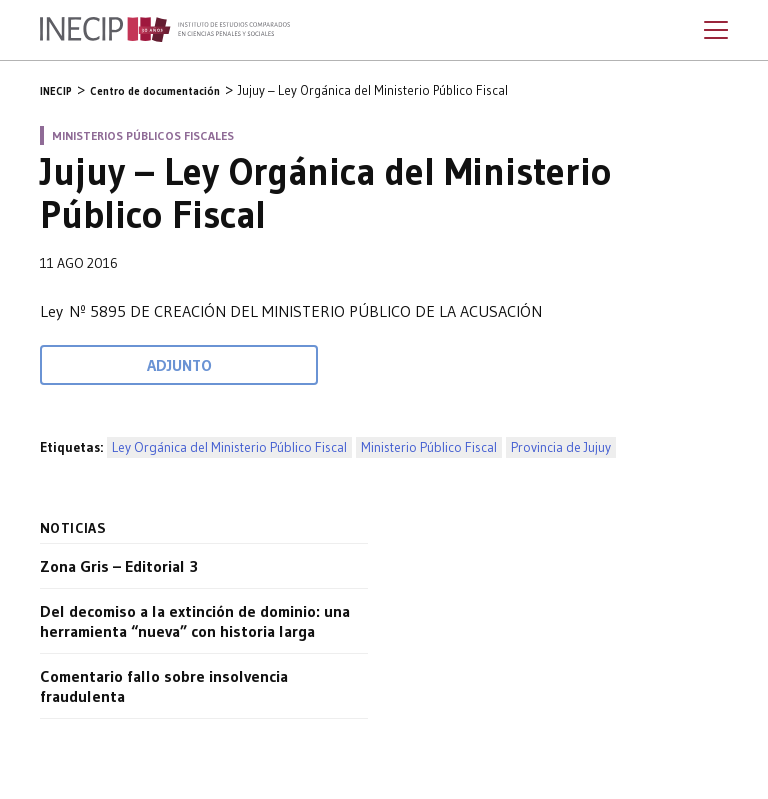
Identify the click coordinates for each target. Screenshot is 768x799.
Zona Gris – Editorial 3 (119, 566)
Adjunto (179, 365)
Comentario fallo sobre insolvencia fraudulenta (164, 686)
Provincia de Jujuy (561, 447)
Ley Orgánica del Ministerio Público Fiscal (229, 447)
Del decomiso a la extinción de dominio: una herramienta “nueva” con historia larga (195, 621)
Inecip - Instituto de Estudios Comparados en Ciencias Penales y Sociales (165, 30)
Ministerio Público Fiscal (429, 447)
